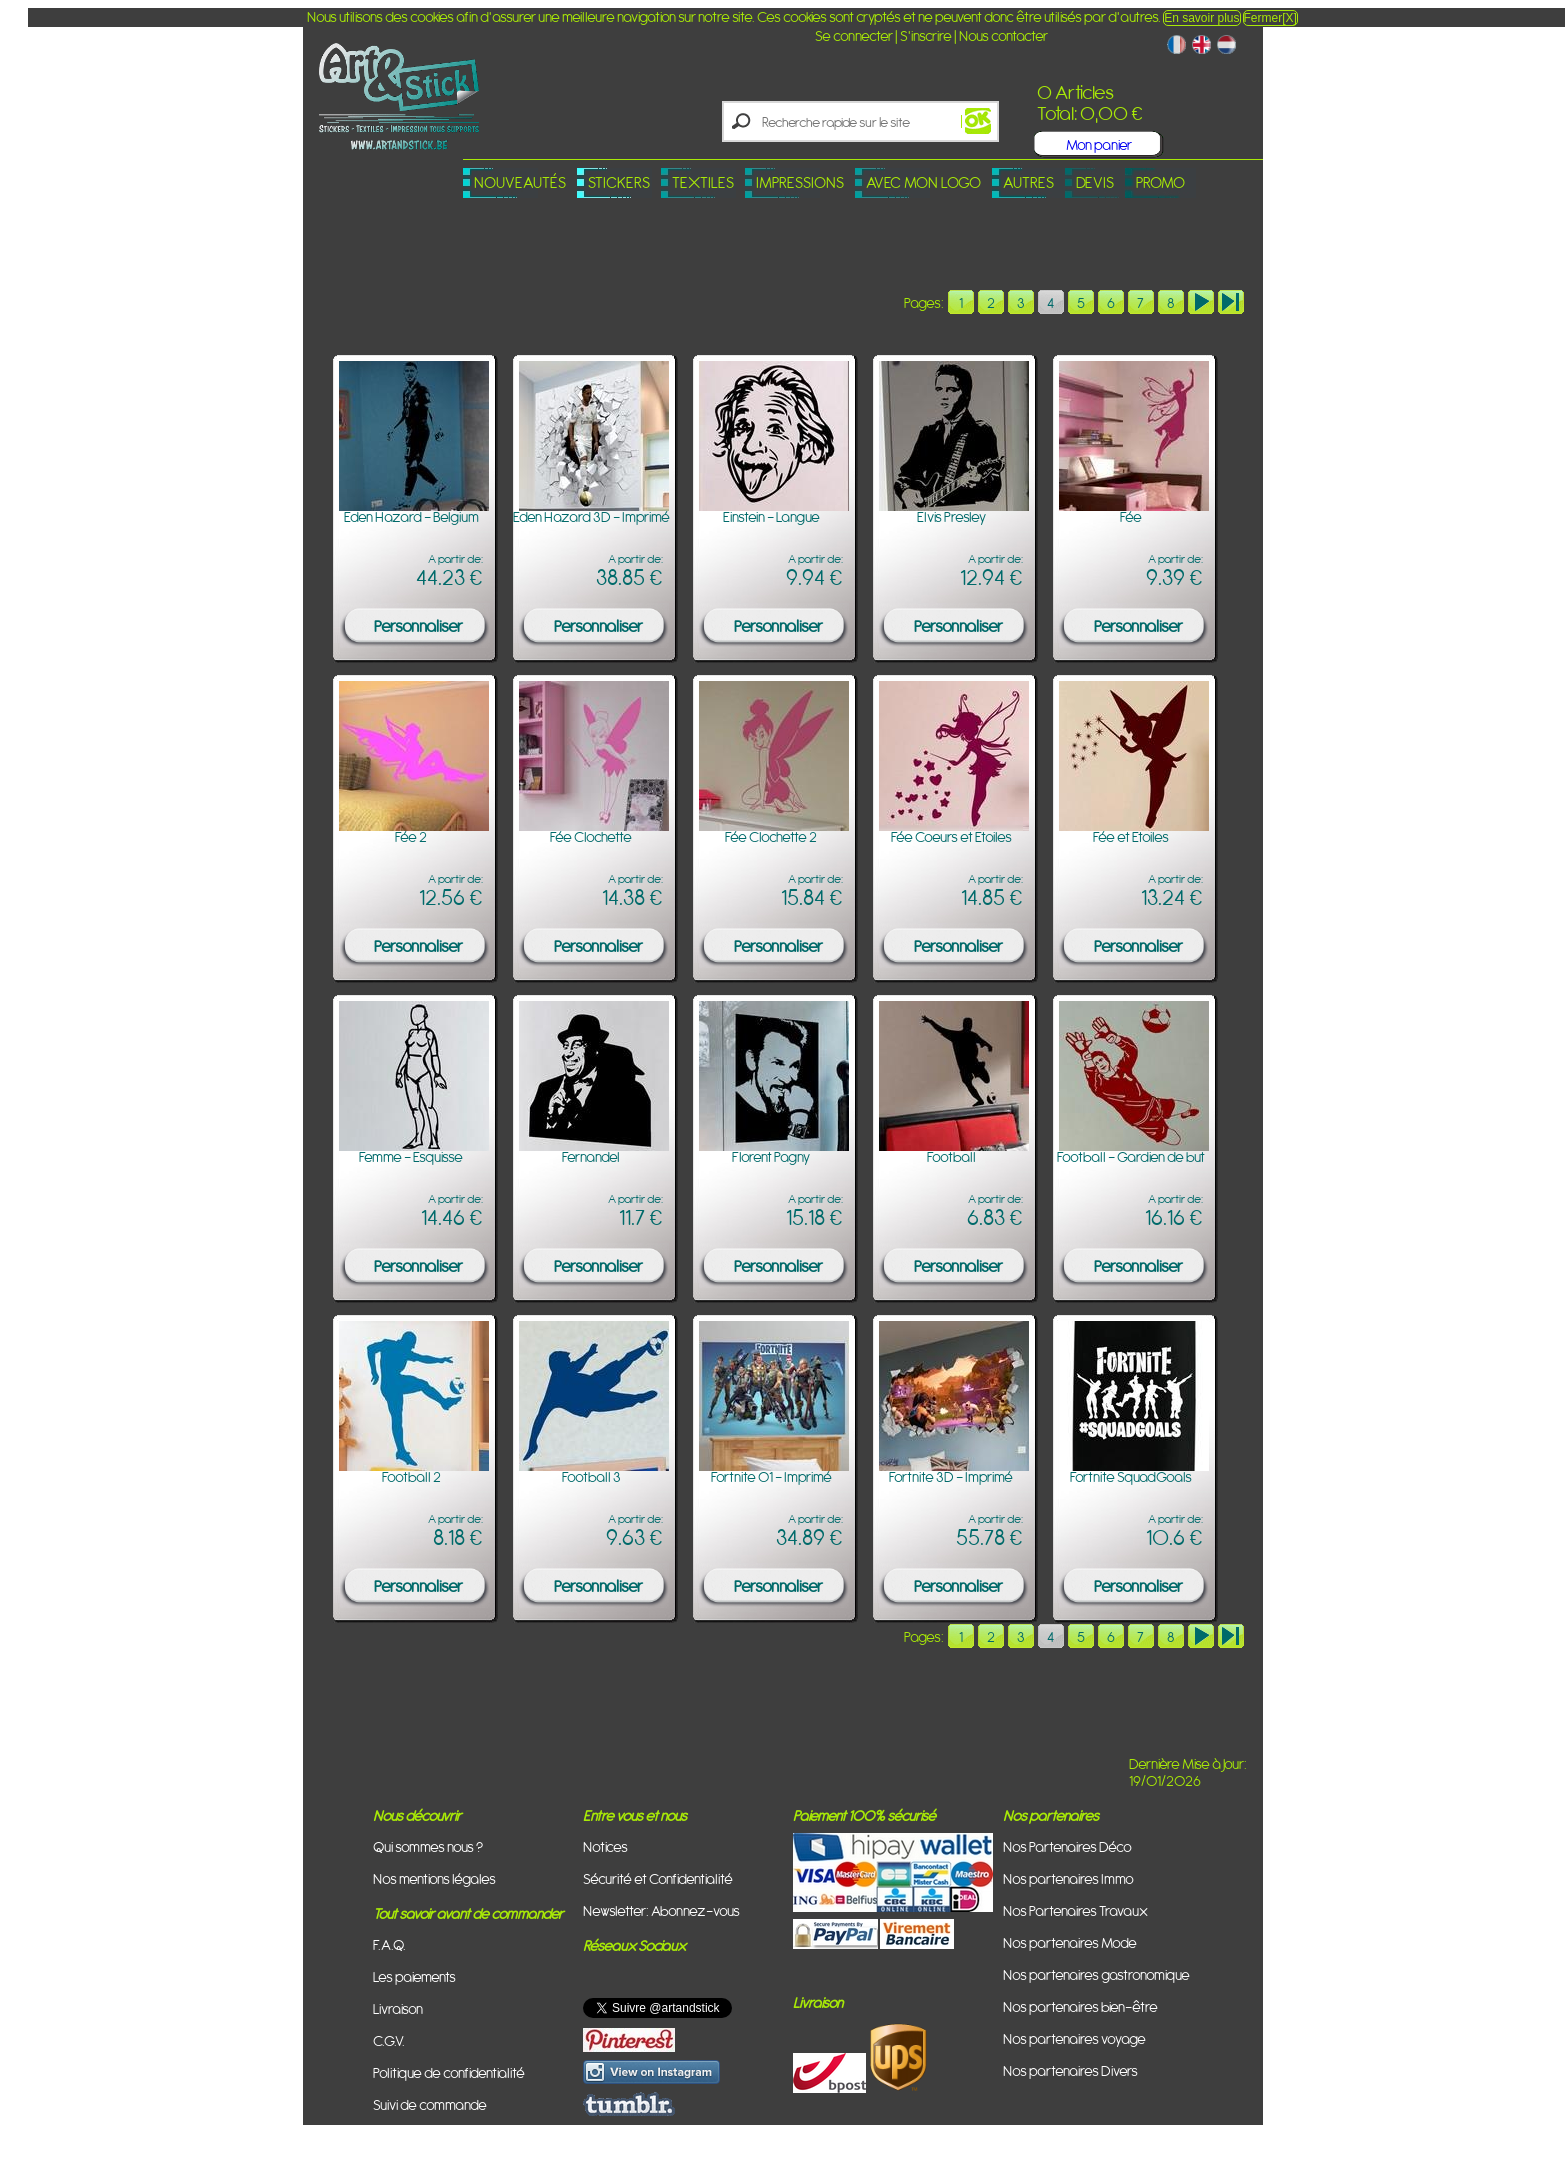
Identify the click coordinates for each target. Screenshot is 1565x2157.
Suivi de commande (430, 2104)
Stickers (619, 182)
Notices (605, 1846)
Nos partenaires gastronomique (1096, 1974)
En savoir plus (1201, 18)
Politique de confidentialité (449, 2072)
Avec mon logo (923, 182)
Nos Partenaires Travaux (1075, 1910)
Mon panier (1099, 144)
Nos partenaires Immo (1068, 1878)
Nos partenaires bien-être (1080, 2006)
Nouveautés (520, 182)
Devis (1095, 182)
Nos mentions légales (434, 1878)
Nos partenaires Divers (1070, 2070)
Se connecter (854, 35)
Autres (1028, 182)
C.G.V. (389, 2040)
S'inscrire (926, 35)
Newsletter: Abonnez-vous (661, 1910)
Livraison (398, 2008)
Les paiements (414, 1976)
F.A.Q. (389, 1944)
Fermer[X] (1270, 18)
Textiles (703, 182)
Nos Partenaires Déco (1067, 1846)
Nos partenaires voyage (1074, 2038)
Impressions (800, 182)
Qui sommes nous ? (428, 1846)
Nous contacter (1003, 35)
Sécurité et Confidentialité (658, 1878)
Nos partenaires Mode (1070, 1942)
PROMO (1160, 182)
